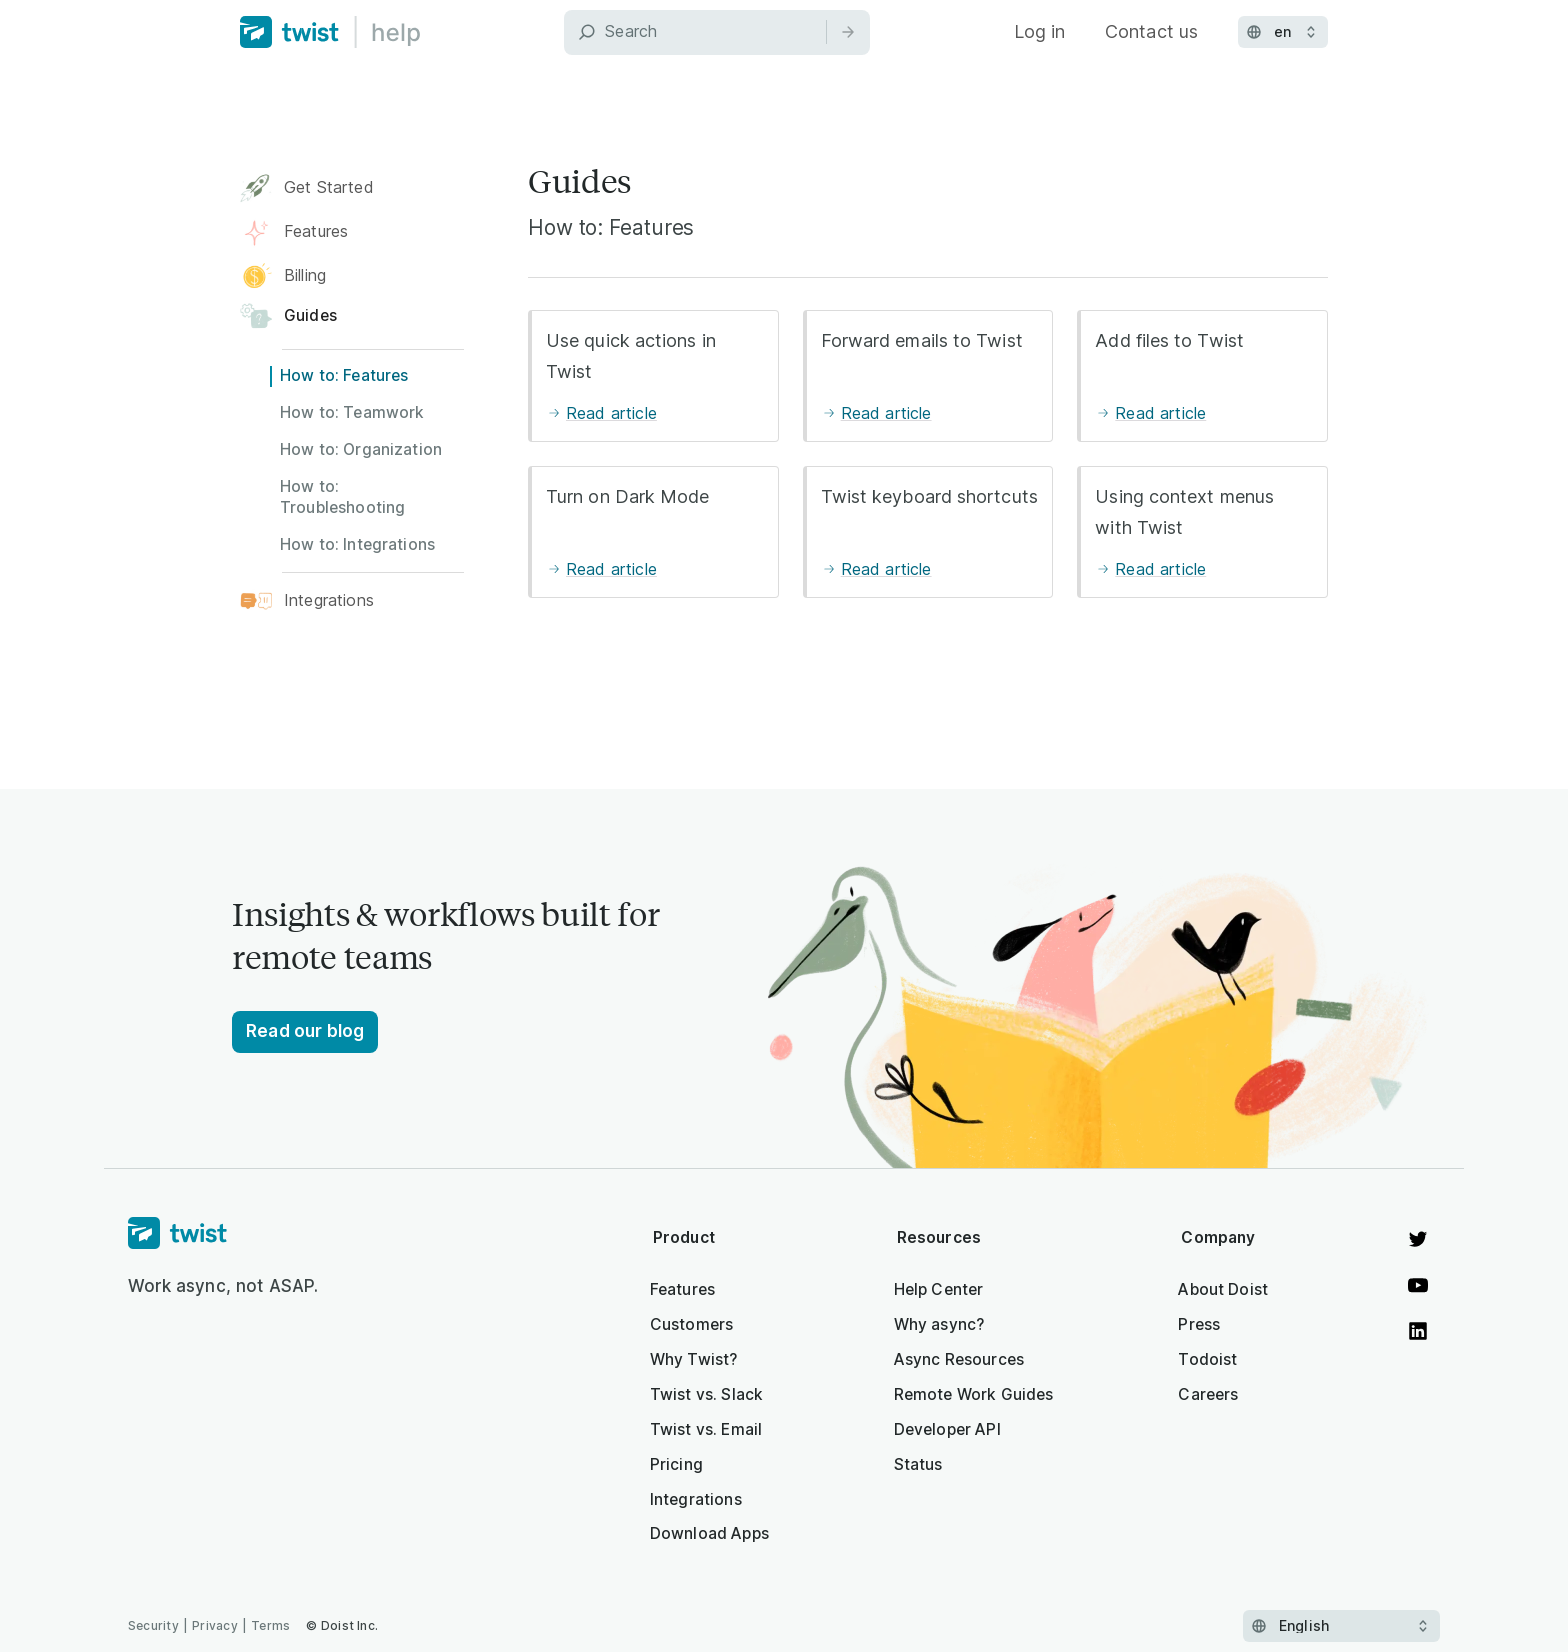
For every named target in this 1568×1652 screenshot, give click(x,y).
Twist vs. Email (706, 1429)
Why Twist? (694, 1359)
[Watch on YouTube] (1418, 1285)
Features (682, 1289)
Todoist (1207, 1359)
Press (1199, 1324)
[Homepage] (223, 1234)
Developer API (947, 1429)
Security (153, 1625)
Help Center (939, 1289)
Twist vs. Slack (706, 1394)
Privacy (215, 1625)
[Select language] (1341, 1626)
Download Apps (709, 1533)
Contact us (1151, 31)
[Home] (330, 32)
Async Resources (959, 1359)
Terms (270, 1625)
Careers (1208, 1394)
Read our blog (305, 1031)
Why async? (939, 1324)
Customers (691, 1324)
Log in (1040, 31)
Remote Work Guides (974, 1394)
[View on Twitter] (1418, 1239)
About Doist (1223, 1289)
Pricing (676, 1464)
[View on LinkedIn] (1418, 1331)
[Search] (717, 32)
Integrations (696, 1499)
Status (918, 1464)
